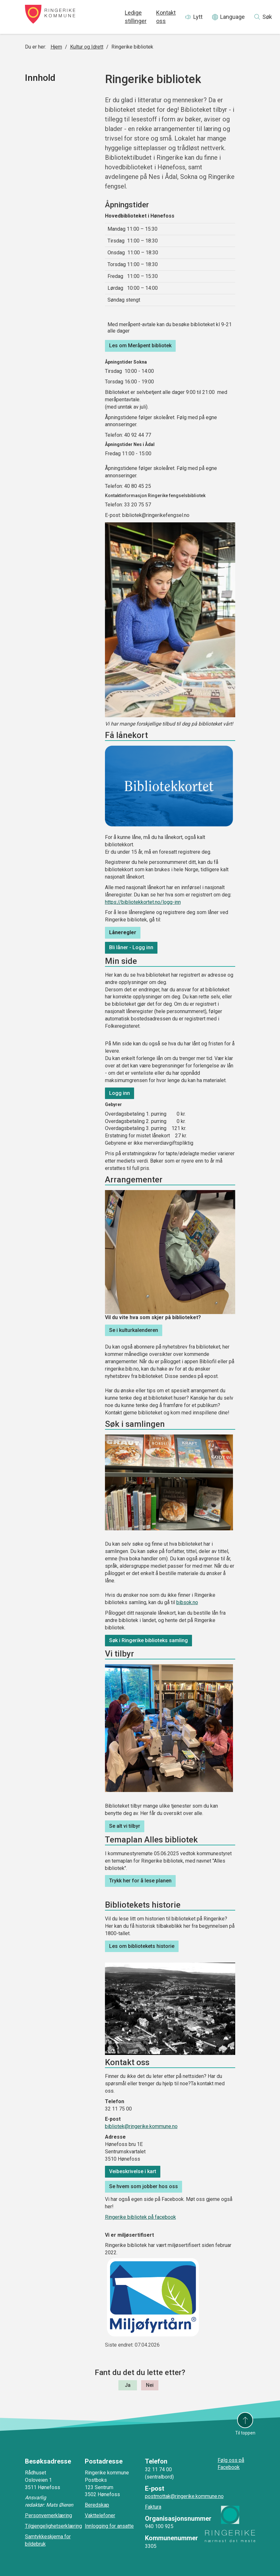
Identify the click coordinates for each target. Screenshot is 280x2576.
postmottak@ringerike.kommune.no (184, 2496)
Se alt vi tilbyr (124, 1826)
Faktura (153, 2507)
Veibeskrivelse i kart (132, 2171)
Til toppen (245, 2432)
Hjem (56, 47)
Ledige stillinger (136, 16)
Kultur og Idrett (86, 47)
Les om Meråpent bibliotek (140, 345)
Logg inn (119, 1093)
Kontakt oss (166, 16)
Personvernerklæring (48, 2515)
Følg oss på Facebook (231, 2463)
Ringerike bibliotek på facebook (140, 2217)
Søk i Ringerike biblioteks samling (148, 1640)
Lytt (198, 16)
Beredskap (97, 2505)
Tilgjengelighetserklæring (53, 2526)
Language (232, 16)
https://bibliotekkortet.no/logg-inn (143, 902)
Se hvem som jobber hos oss (143, 2186)
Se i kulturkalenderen (133, 1330)
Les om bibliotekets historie (141, 1946)
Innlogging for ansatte (109, 2526)
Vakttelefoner (100, 2515)
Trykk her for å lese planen (140, 1881)
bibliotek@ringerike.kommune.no (141, 2126)
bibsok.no (187, 1602)
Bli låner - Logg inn (131, 947)
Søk (267, 16)
